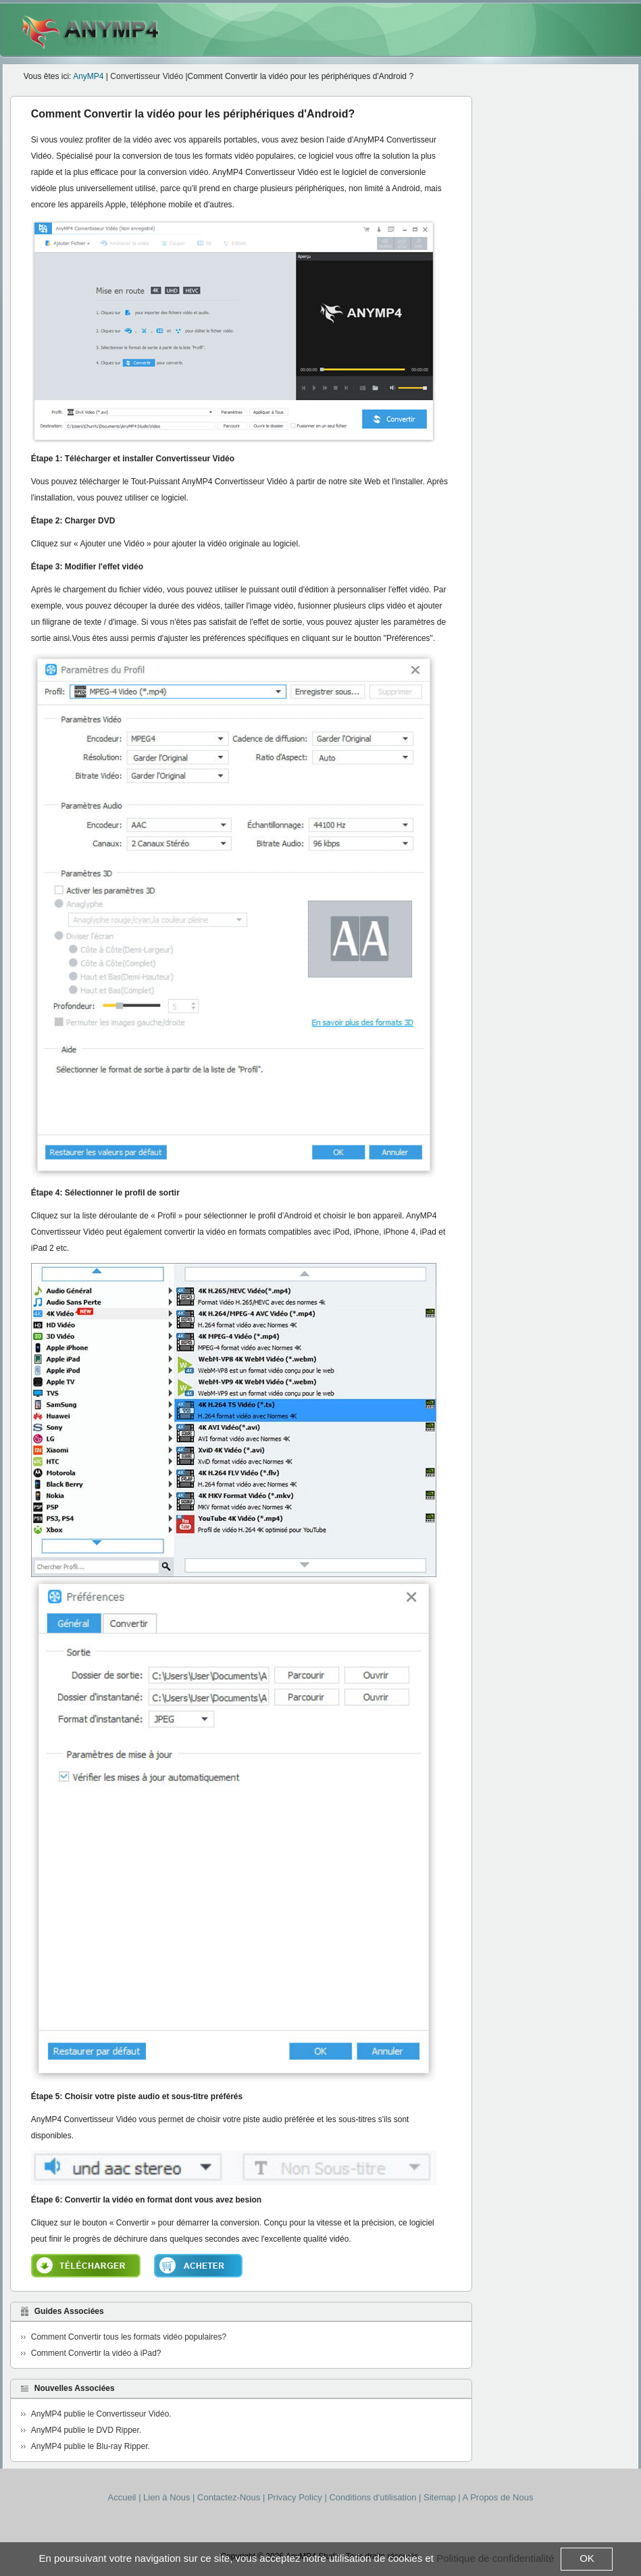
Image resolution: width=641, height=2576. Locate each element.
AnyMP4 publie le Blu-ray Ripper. (90, 2446)
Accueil (122, 2497)
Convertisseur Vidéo (147, 76)
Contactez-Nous (230, 2497)
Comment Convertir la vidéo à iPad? (96, 2353)
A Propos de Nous (498, 2497)
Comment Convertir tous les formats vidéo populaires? (128, 2337)
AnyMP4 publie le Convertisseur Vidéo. (101, 2414)
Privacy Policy (294, 2497)
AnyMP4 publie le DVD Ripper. (86, 2430)
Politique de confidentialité (495, 2558)
